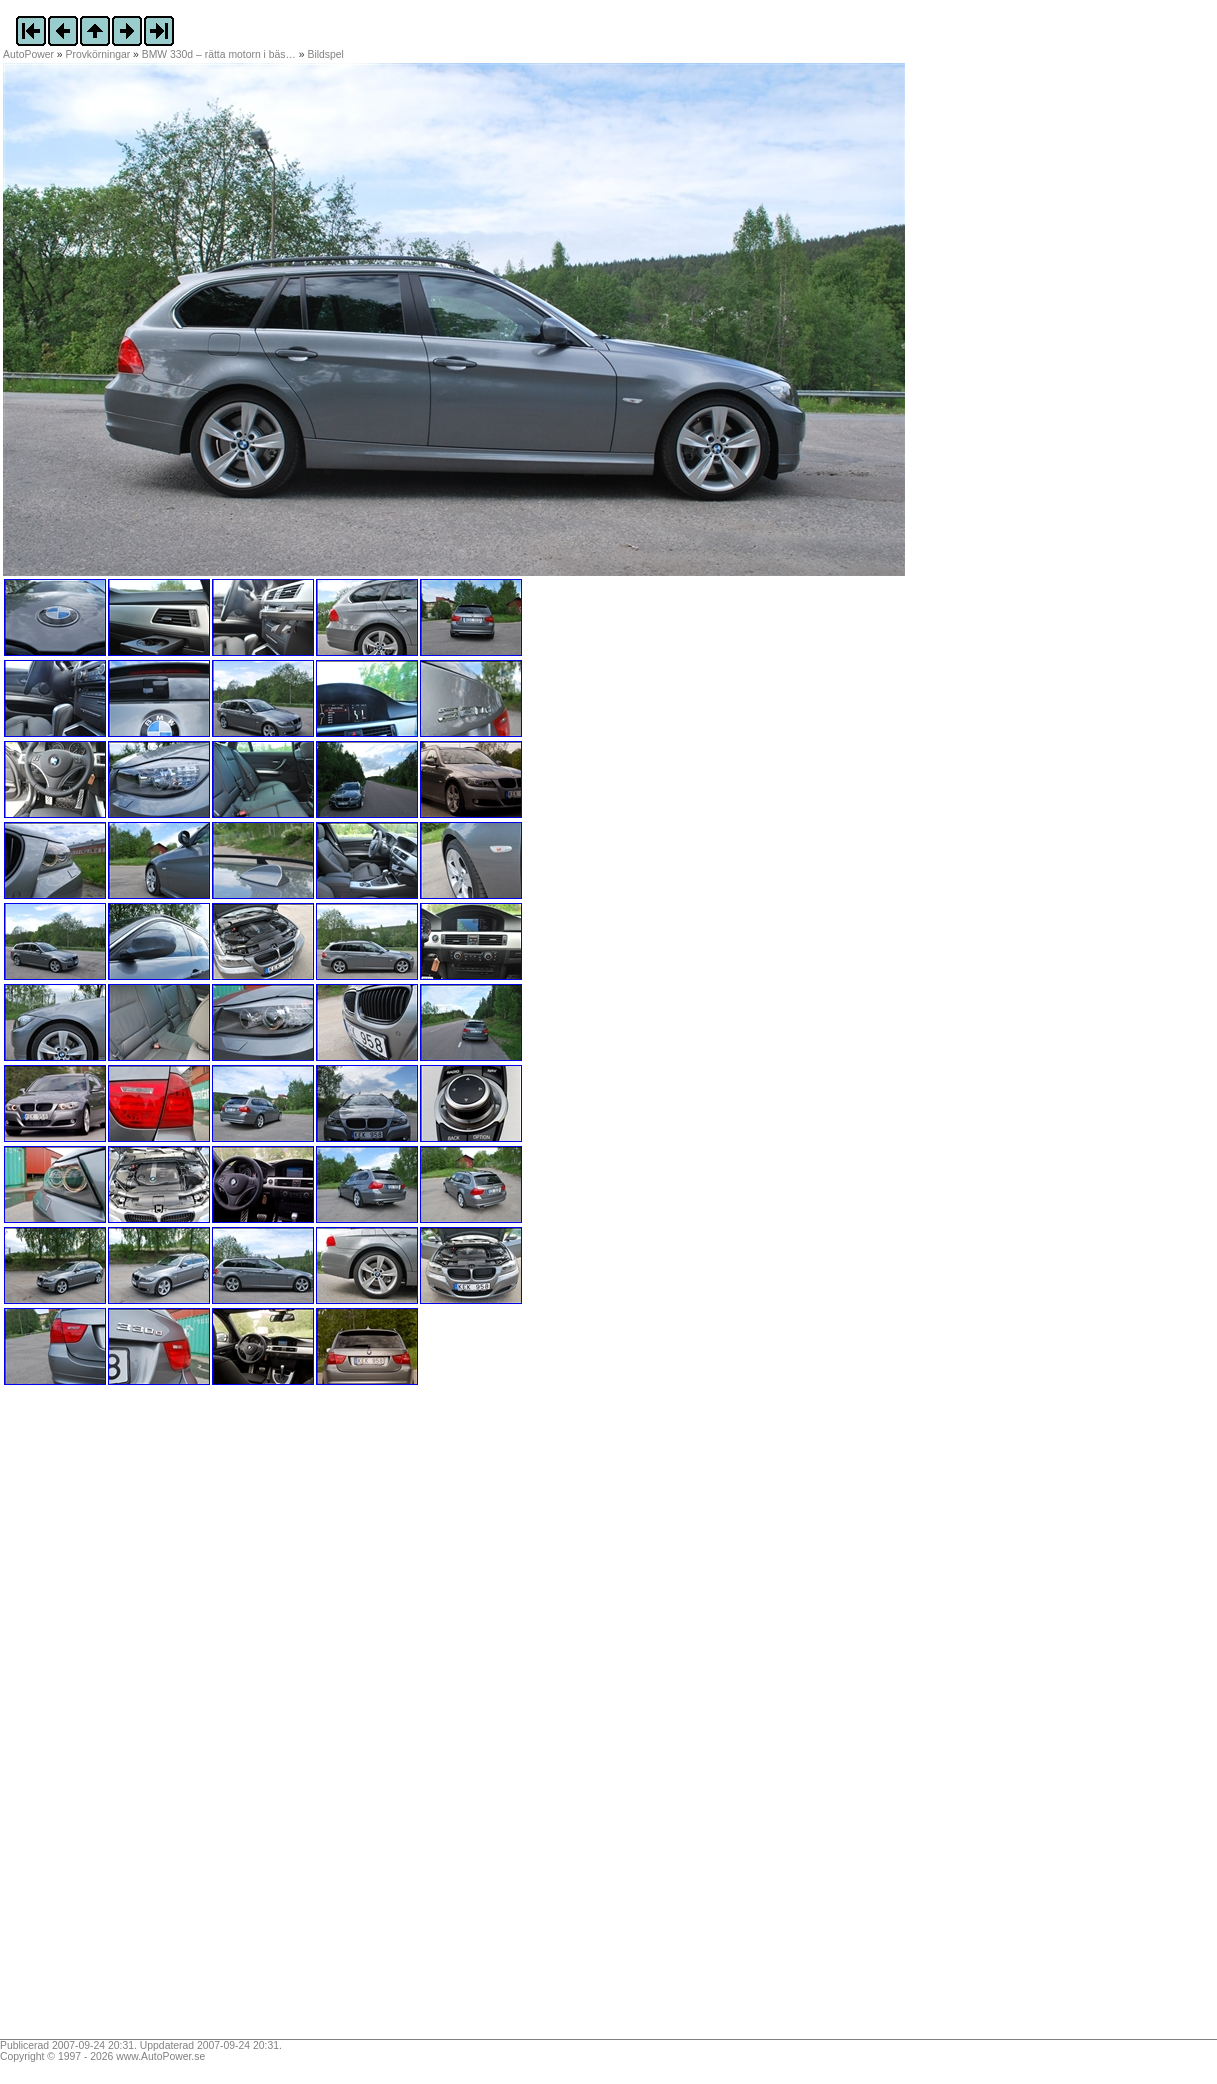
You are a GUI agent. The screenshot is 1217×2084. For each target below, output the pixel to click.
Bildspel (326, 54)
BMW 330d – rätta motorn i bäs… (219, 54)
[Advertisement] (128, 1719)
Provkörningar (98, 54)
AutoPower (28, 54)
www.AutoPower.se (160, 2056)
